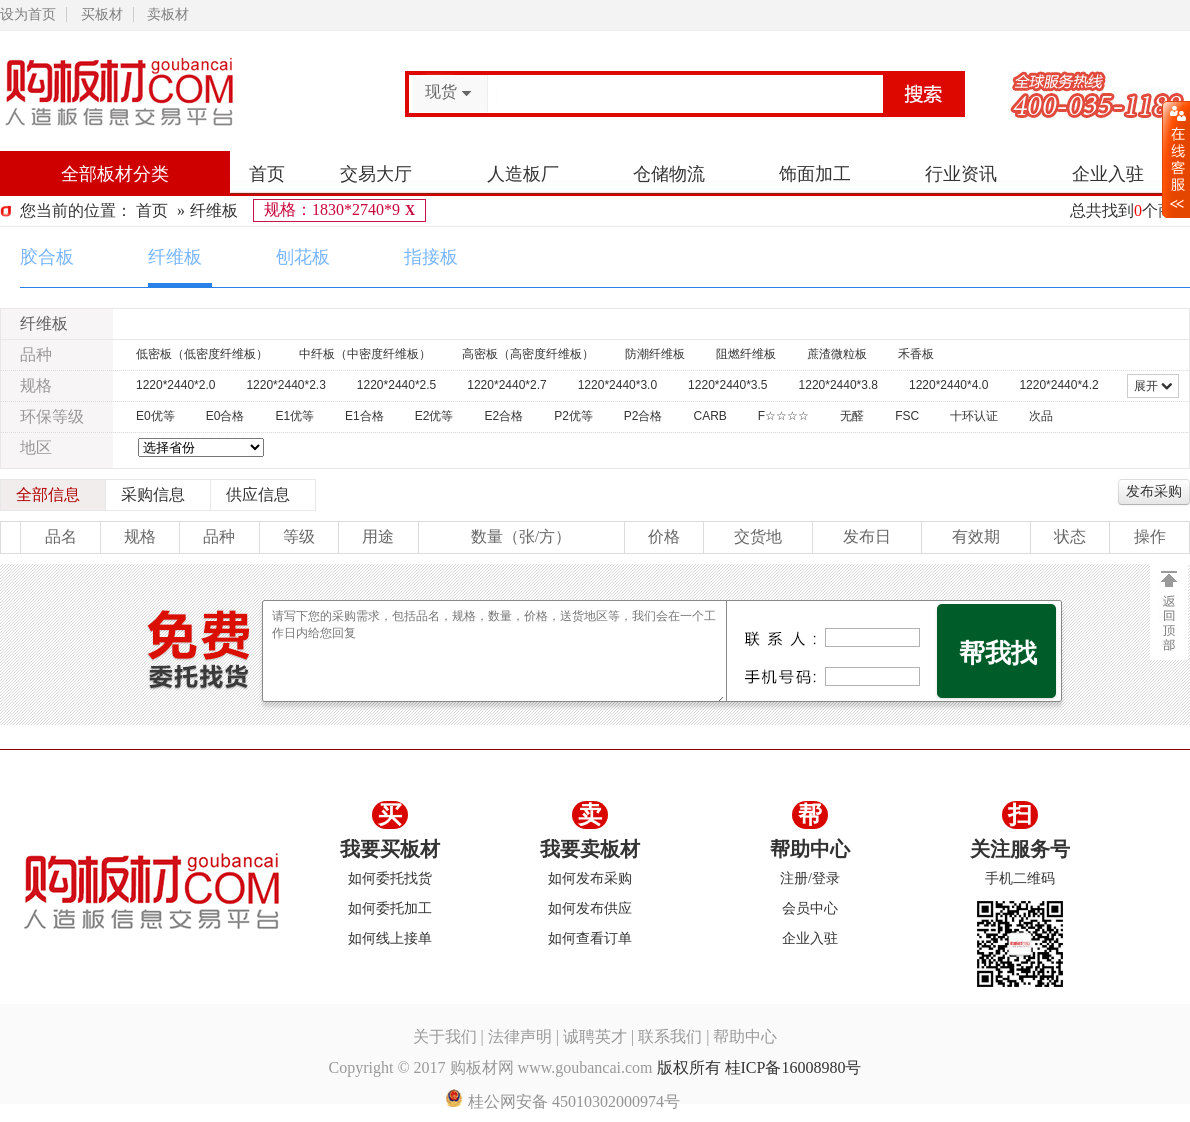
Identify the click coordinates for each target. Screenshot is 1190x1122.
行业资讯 (961, 174)
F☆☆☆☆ (783, 416)
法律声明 (520, 1036)
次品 (1041, 416)
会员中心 (810, 908)
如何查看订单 (590, 938)
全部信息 (48, 494)
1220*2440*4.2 (1058, 385)
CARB (710, 416)
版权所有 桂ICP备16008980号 (759, 1067)
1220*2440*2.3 (285, 385)
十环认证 (974, 416)
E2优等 (434, 416)
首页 (267, 174)
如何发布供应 (590, 908)
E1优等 (294, 416)
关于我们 (445, 1036)
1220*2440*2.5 (396, 385)
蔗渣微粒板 (837, 354)
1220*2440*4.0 (948, 385)
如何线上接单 (390, 938)
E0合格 (225, 416)
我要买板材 (390, 849)
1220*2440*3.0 (617, 385)
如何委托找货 (390, 878)
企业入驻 (1108, 174)
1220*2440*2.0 (175, 385)
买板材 (102, 14)
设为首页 (28, 14)
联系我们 (670, 1036)
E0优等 (155, 416)
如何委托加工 (390, 908)
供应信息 (258, 494)
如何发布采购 (590, 878)
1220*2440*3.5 (727, 385)
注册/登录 (810, 878)
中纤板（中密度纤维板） (365, 354)
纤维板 (214, 210)
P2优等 (573, 416)
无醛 (852, 416)
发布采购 (1154, 491)
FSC (907, 416)
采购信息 (153, 494)
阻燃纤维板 (746, 354)
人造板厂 (523, 174)
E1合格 (364, 416)
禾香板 (916, 354)
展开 (1153, 386)
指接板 (431, 257)
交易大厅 (376, 174)
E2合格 (503, 416)
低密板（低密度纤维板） (202, 354)
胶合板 (47, 257)
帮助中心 (810, 849)
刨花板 (303, 257)
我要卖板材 (590, 849)
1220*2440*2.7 (506, 385)
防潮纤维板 (655, 354)
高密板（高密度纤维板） (528, 354)
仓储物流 (669, 174)
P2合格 (643, 416)
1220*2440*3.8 (838, 385)
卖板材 (168, 14)
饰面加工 (815, 174)
